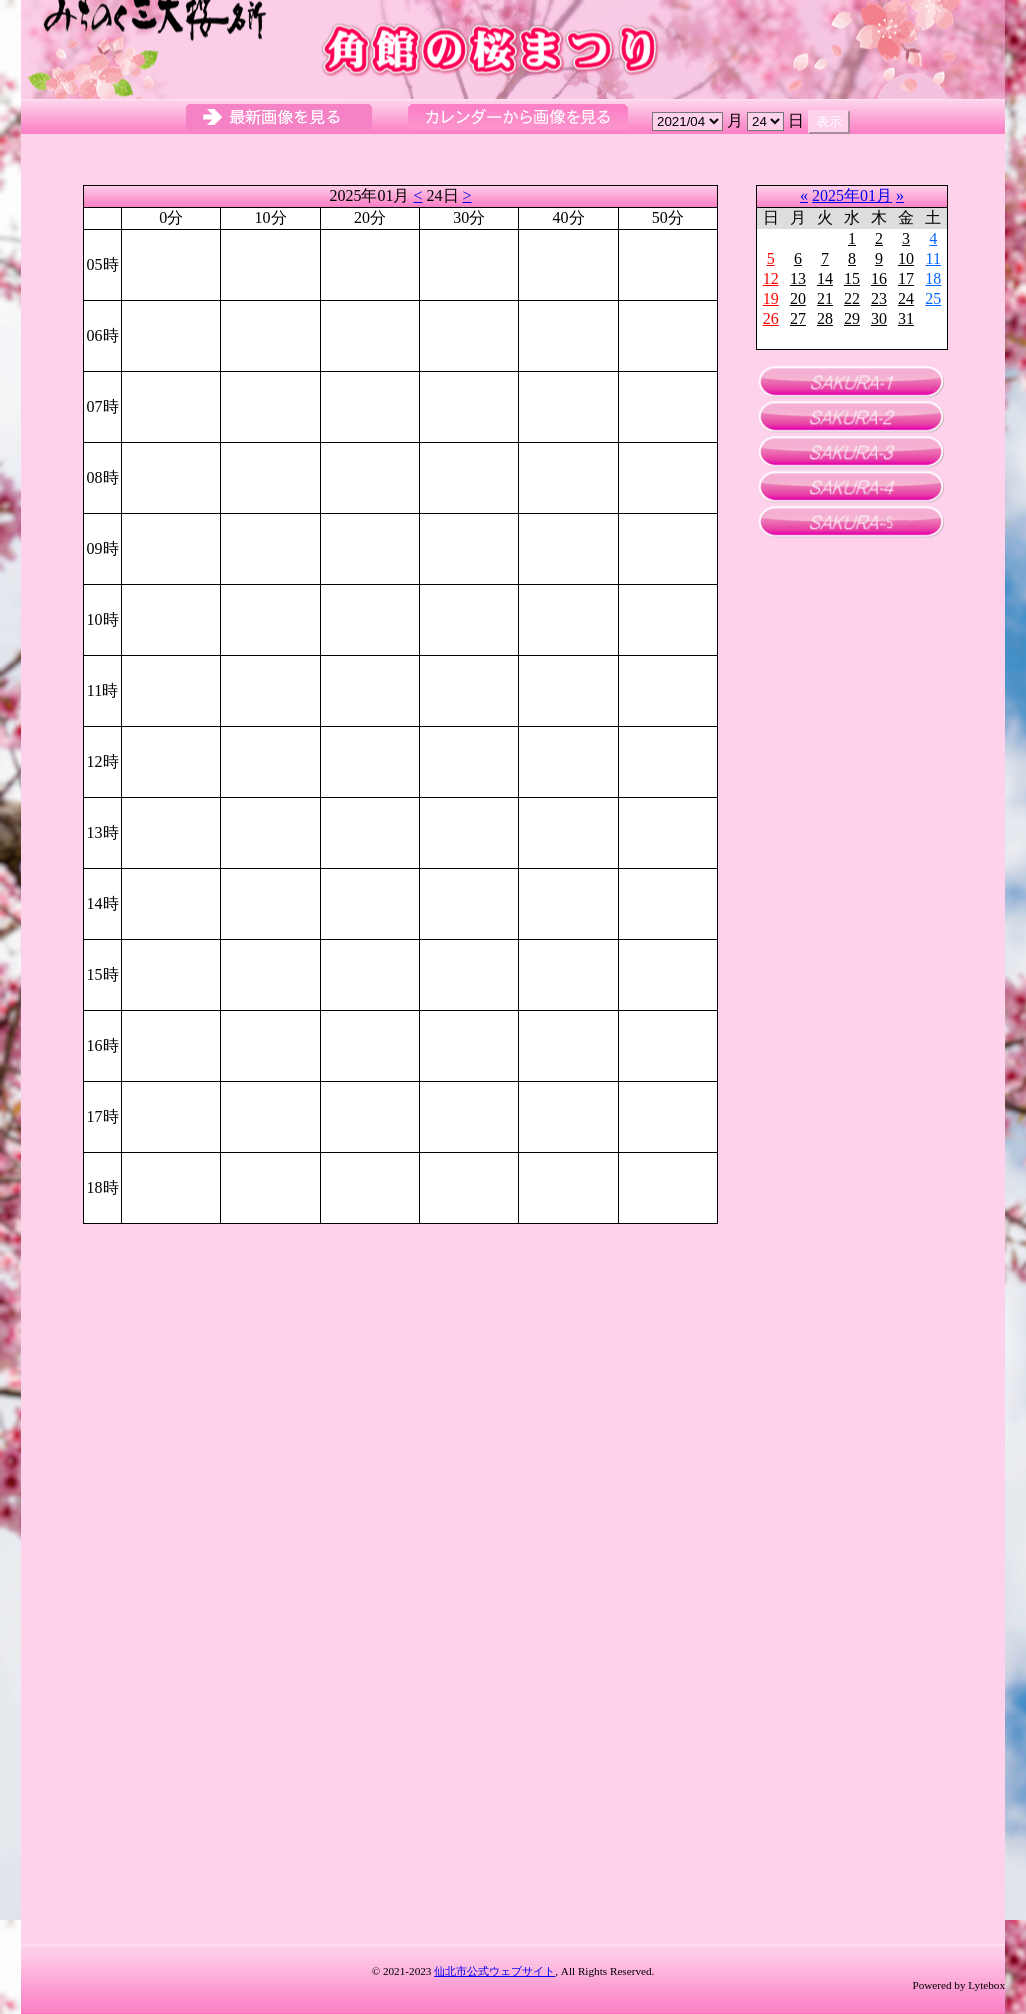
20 (798, 298)
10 (906, 258)
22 (852, 298)
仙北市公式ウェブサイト (494, 1971)
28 (825, 318)
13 (798, 278)
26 (771, 318)
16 (879, 278)
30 (879, 318)
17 (906, 278)
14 (825, 278)
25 (933, 298)
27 (798, 318)
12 (771, 278)
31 (906, 318)
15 (852, 278)
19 (771, 298)
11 (933, 258)
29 (852, 318)
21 (825, 298)
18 (933, 278)
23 (879, 298)
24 (906, 298)
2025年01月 (852, 195)
